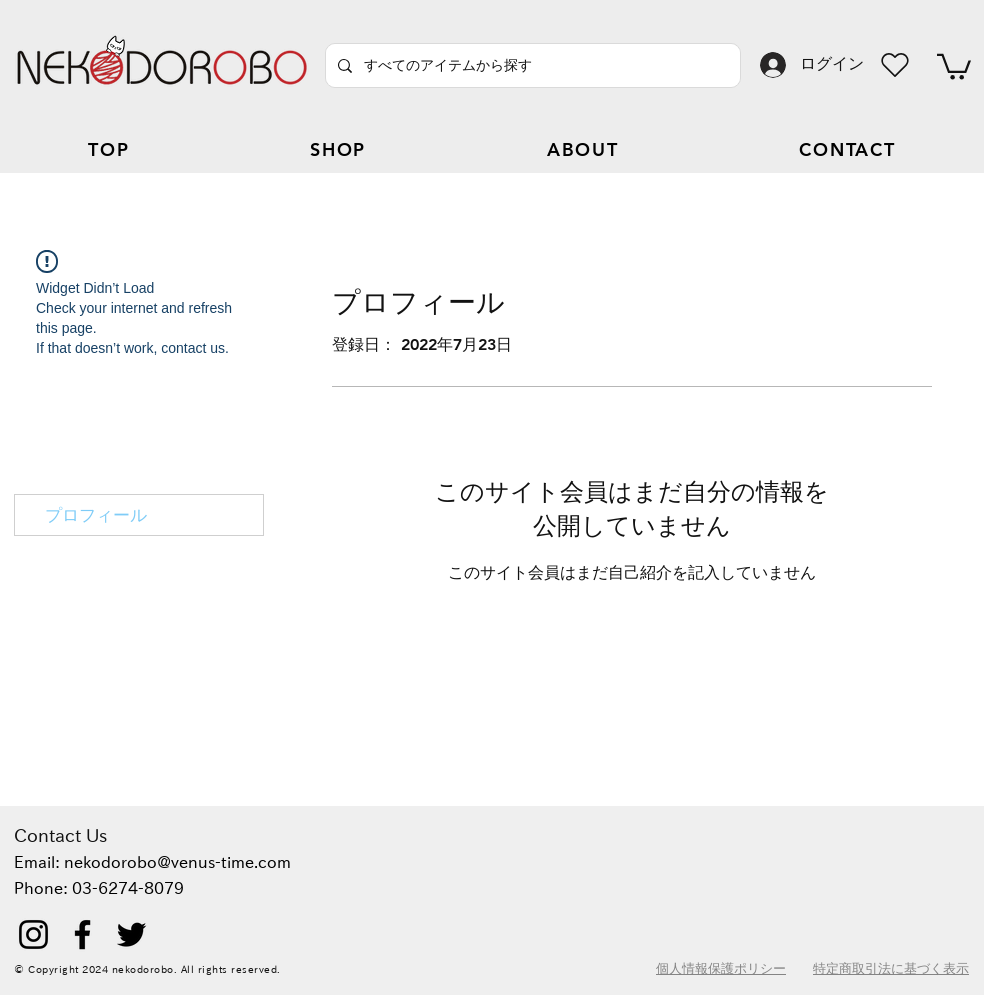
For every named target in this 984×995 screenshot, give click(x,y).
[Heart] (895, 65)
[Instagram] (33, 934)
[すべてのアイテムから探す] (531, 65)
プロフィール (96, 515)
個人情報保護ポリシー (721, 968)
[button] (954, 65)
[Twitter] (131, 934)
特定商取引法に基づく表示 (891, 968)
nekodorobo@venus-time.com (177, 862)
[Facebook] (82, 934)
